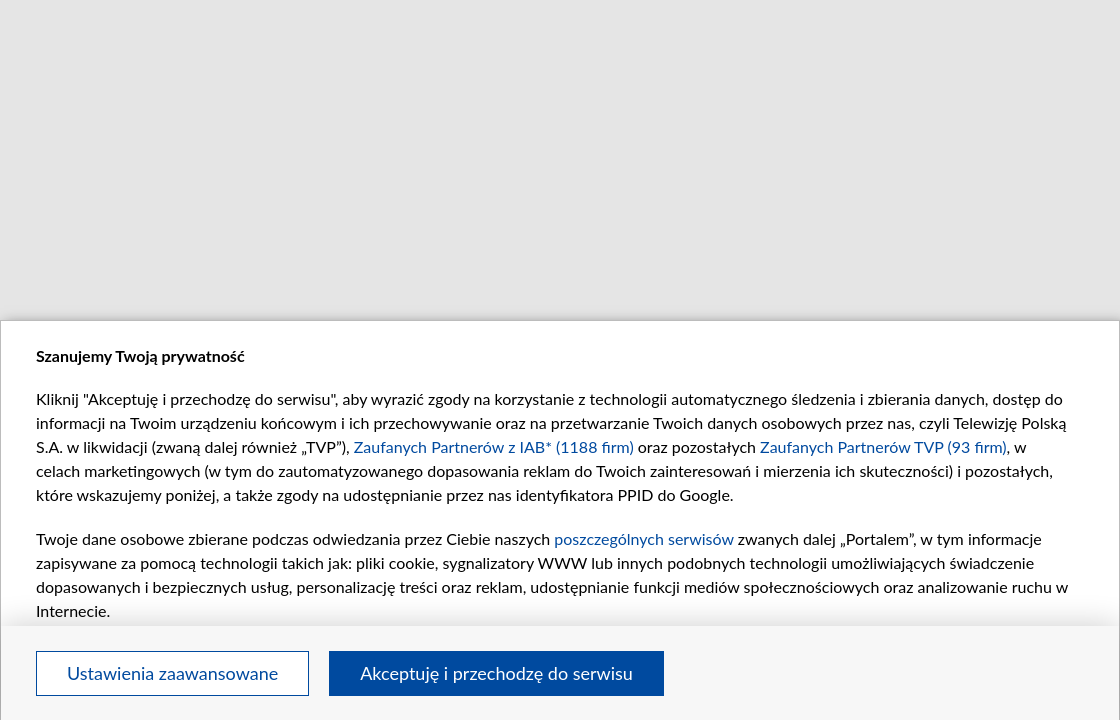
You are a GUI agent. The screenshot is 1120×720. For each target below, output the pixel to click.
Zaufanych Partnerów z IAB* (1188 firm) (494, 446)
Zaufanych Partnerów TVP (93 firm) (883, 446)
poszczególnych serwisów (643, 538)
